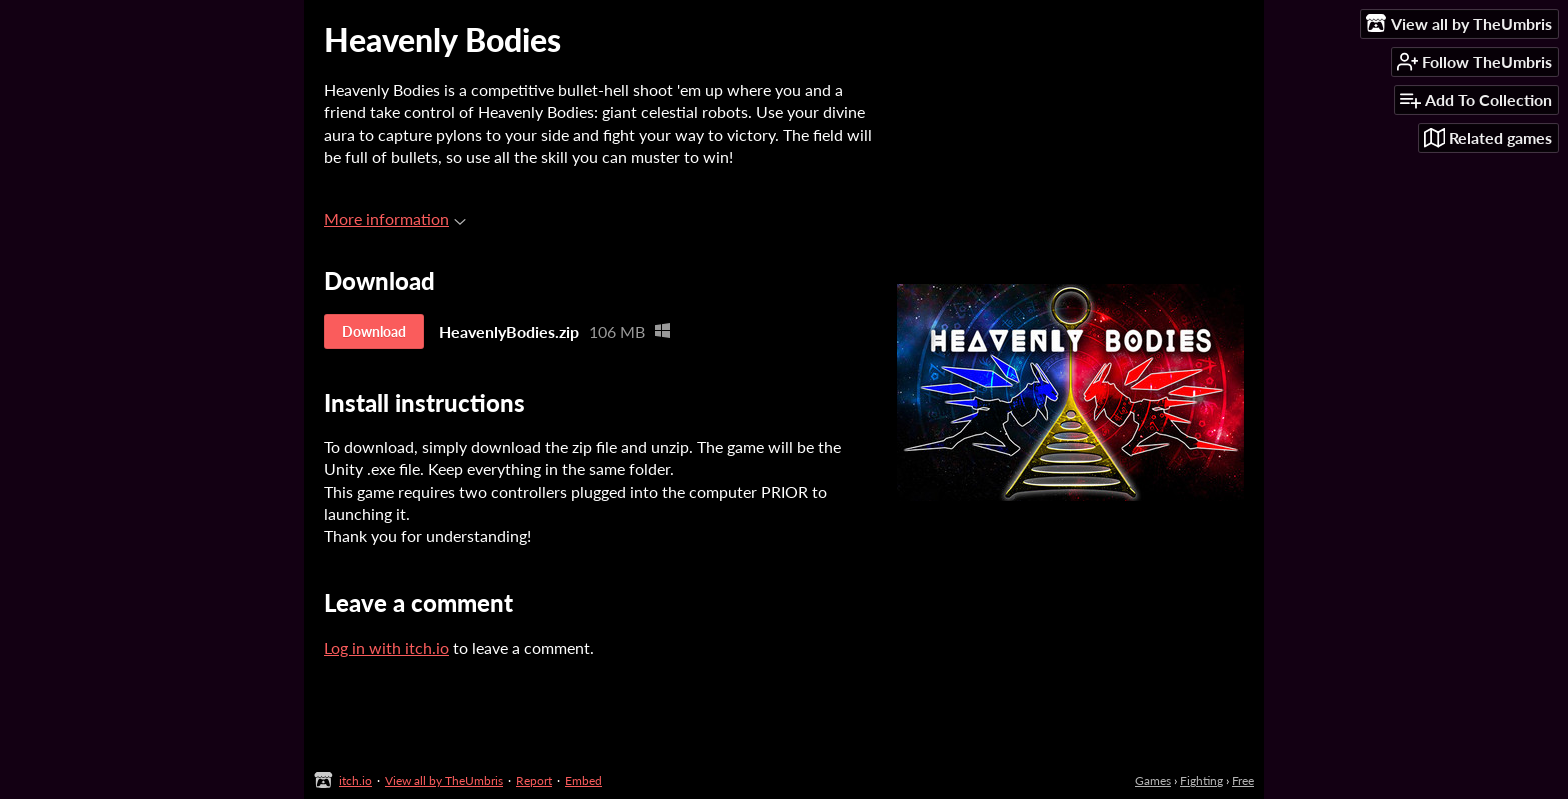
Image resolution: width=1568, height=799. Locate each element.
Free (1243, 780)
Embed (583, 780)
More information (395, 218)
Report (534, 780)
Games (1153, 780)
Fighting (1201, 780)
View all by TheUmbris (444, 780)
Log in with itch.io (386, 647)
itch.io (355, 780)
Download (374, 331)
